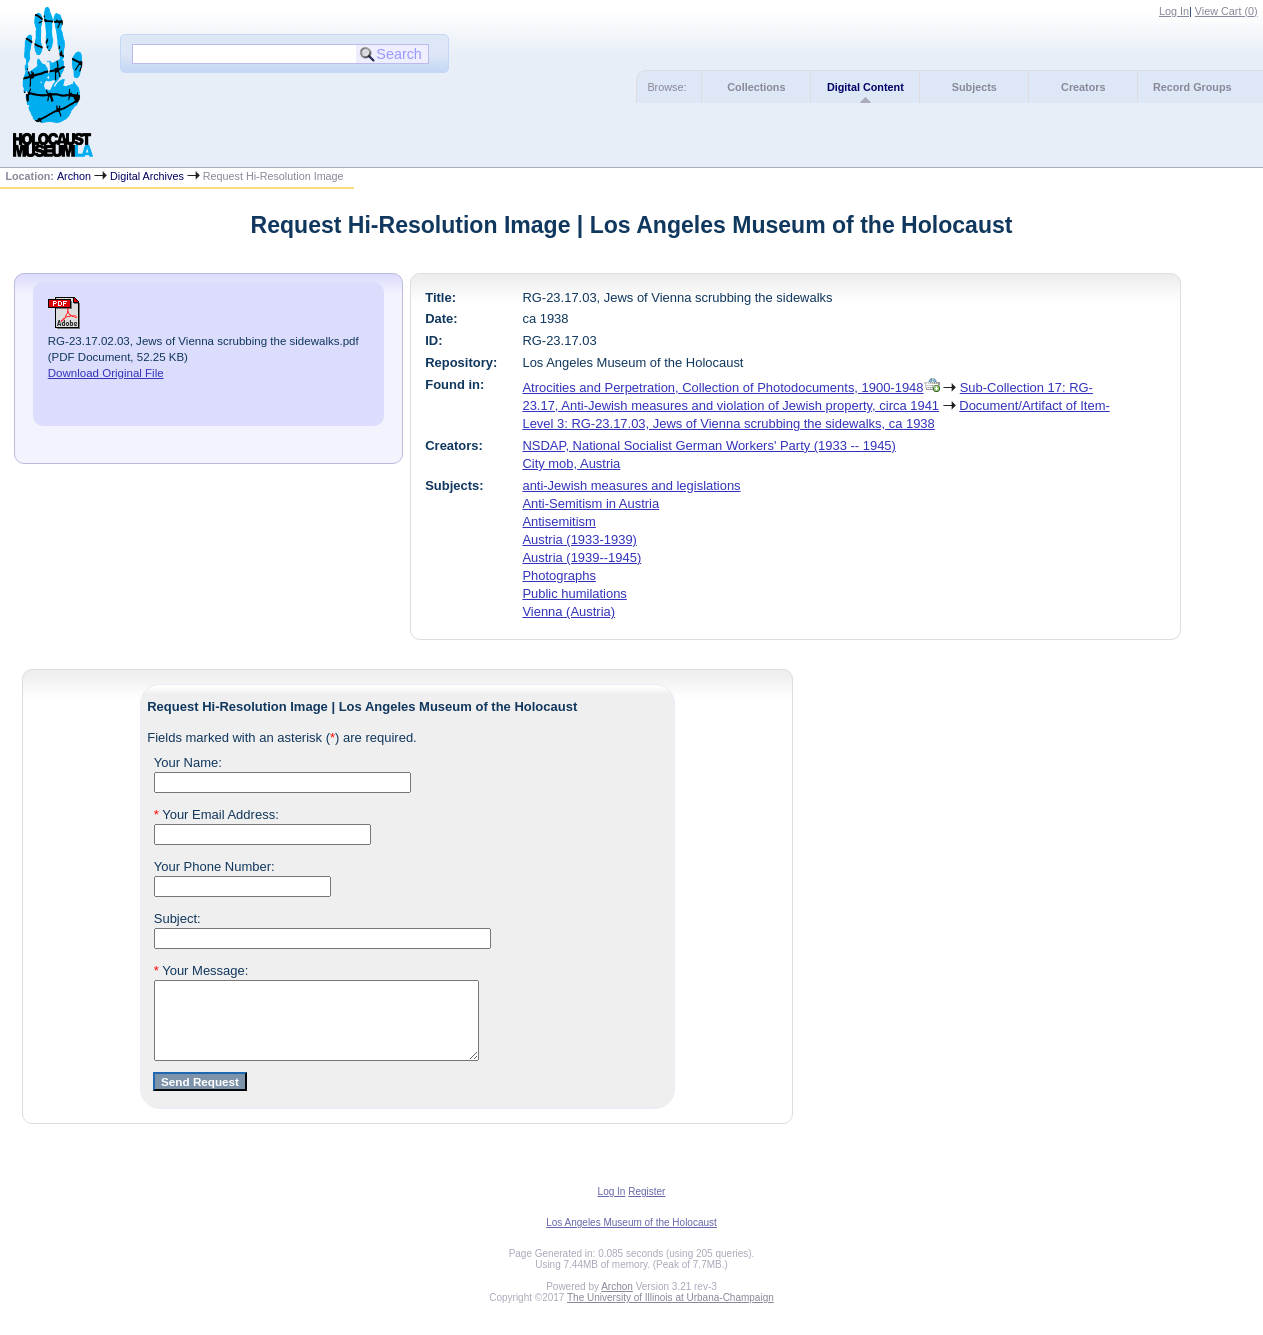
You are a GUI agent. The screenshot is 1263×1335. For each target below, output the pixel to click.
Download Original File (106, 373)
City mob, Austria (571, 463)
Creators (1083, 87)
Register (646, 1206)
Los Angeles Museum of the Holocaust (631, 1237)
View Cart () (1226, 11)
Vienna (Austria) (568, 611)
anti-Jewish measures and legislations (631, 485)
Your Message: (201, 970)
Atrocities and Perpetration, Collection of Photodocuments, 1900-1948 (722, 387)
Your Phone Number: (214, 866)
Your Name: (188, 762)
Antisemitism (558, 521)
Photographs (558, 575)
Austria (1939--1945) (581, 557)
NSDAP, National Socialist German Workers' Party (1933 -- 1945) (708, 445)
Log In (1174, 11)
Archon (74, 176)
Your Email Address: (216, 814)
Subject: (177, 918)
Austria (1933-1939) (579, 539)
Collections (756, 87)
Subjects (974, 87)
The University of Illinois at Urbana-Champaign (670, 1312)
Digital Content (865, 87)
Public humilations (574, 593)
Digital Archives (147, 176)
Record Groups (1192, 87)
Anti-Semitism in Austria (590, 503)
